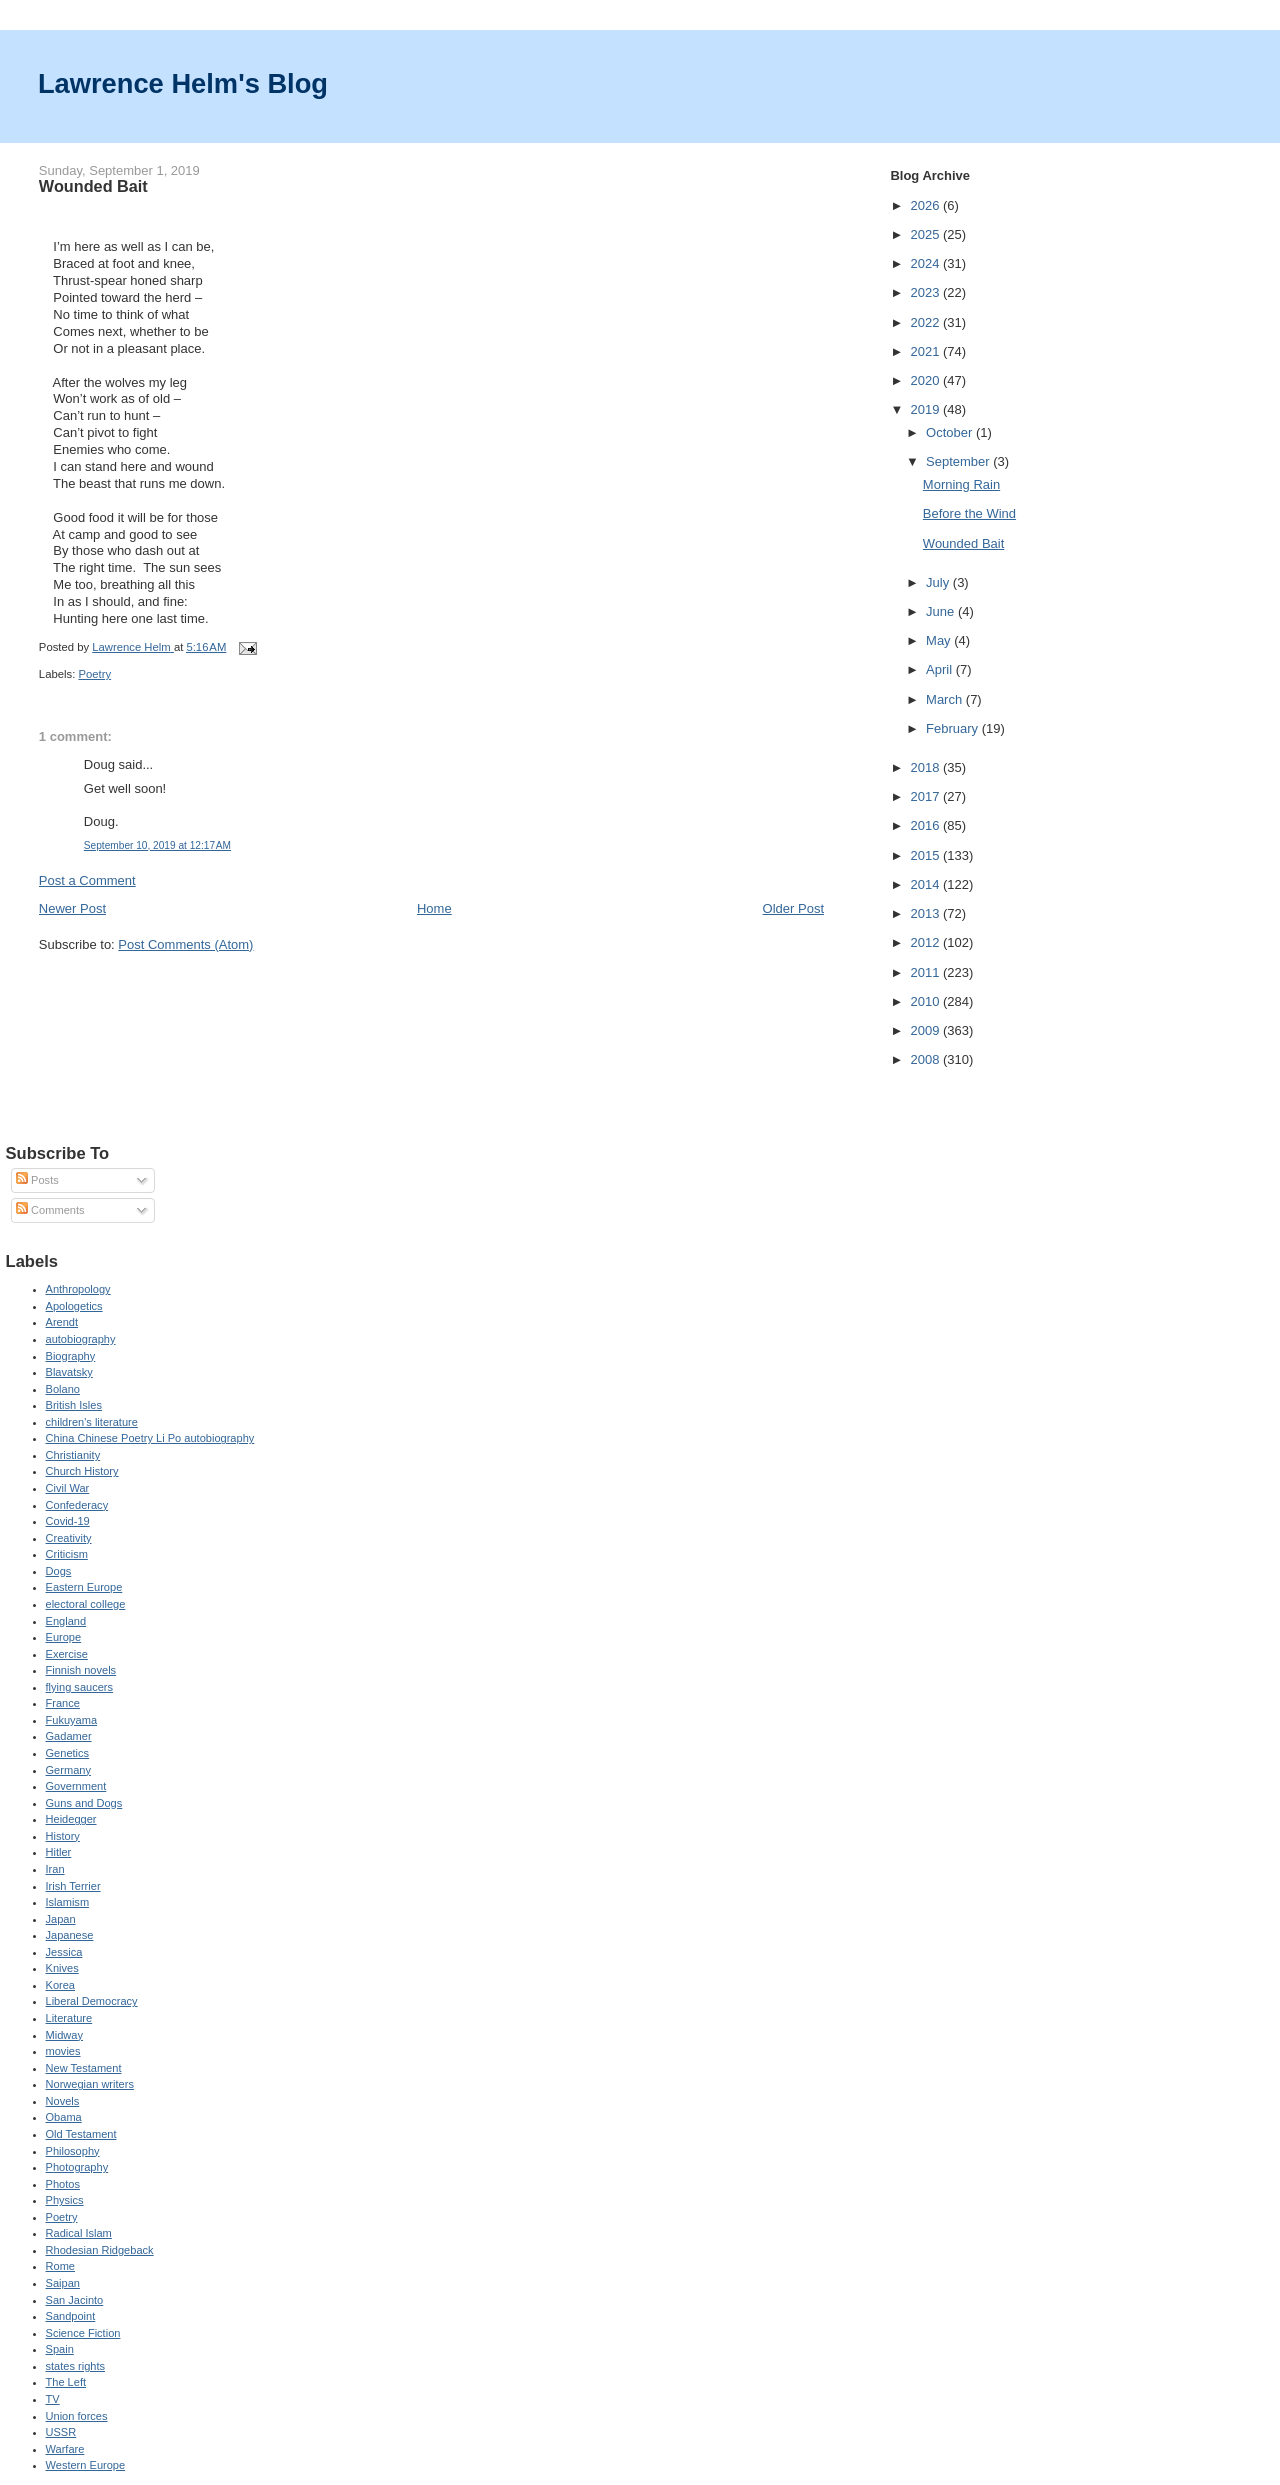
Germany (68, 1770)
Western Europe (86, 2465)
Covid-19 (68, 1521)
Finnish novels (81, 1670)
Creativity (69, 1538)
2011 (926, 972)
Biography (71, 1356)
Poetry (94, 674)
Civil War (68, 1488)
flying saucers (80, 1687)
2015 (926, 855)
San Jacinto (75, 2300)
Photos (63, 2184)
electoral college (86, 1604)
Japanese (70, 1935)
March (946, 699)
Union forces (77, 2416)
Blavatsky (69, 1372)
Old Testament (81, 2134)
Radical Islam (79, 2233)
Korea (60, 1985)
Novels (63, 2101)
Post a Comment (87, 880)
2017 (926, 796)
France (63, 1703)
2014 (926, 884)
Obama (64, 2117)
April (941, 669)
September (959, 461)
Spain (60, 2349)
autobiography (81, 1339)
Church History (82, 1471)
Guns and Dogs (84, 1803)
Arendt (62, 1322)
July (939, 582)
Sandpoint (71, 2316)
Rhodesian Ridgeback (100, 2250)
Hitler (59, 1852)
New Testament (84, 2068)
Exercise (67, 1654)
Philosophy (73, 2151)
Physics (65, 2200)
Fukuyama (72, 1720)
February (954, 728)
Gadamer (69, 1736)
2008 (926, 1059)
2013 (926, 913)
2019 (926, 409)
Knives (62, 1968)
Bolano (63, 1389)
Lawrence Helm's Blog (183, 83)
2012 (926, 942)
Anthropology (78, 1289)
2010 (926, 1001)
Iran (55, 1869)
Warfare (65, 2449)
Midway (64, 2035)
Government (76, 1786)
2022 (926, 322)
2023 (926, 292)
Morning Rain (961, 484)
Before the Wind (969, 513)
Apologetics (74, 1306)
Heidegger (71, 1819)
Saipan (63, 2283)
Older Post (793, 908)
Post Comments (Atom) (185, 944)
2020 (926, 380)
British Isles (74, 1405)
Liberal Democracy (92, 2001)
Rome (60, 2266)
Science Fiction (83, 2333)
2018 (926, 767)
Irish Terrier (73, 1886)
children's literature (92, 1422)
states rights (76, 2366)
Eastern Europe (84, 1587)
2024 (926, 263)
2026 (926, 205)
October (951, 432)
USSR (61, 2432)
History (63, 1836)
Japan (61, 1919)
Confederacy (77, 1505)
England (66, 1621)
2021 (926, 351)
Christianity (73, 1455)
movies (63, 2051)
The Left (66, 2382)
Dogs (59, 1571)
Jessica (64, 1952)
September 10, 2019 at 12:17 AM (157, 845)
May (940, 640)
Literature (69, 2018)
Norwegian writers (90, 2084)
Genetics (68, 1753)
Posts (37, 1180)
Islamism (68, 1902)
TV (53, 2399)
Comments (50, 1210)
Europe (64, 1637)
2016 (926, 825)
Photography (77, 2167)
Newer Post (72, 908)
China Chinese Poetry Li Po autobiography (150, 1438)
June (942, 611)
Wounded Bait (963, 543)
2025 (926, 234)
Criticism (67, 1554)
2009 (926, 1030)
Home (434, 908)
